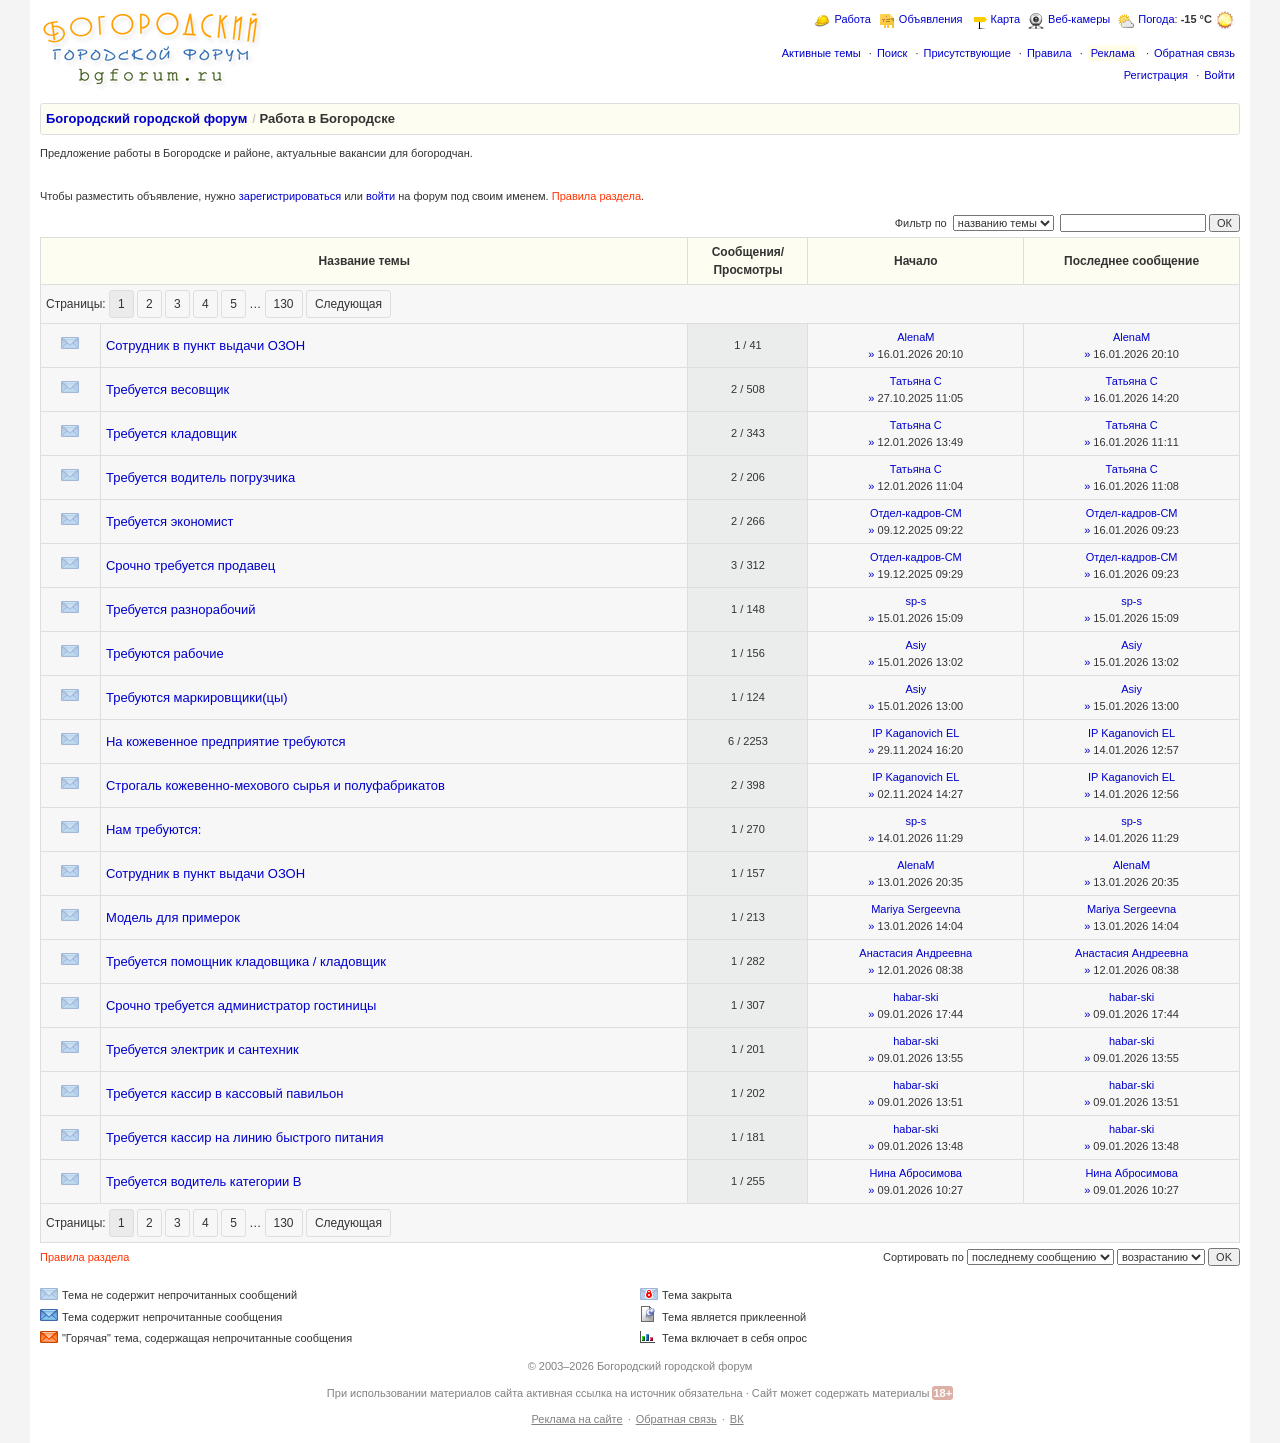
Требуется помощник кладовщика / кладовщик (246, 961)
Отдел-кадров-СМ (916, 513)
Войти (1219, 75)
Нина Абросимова (916, 1173)
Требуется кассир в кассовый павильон (225, 1093)
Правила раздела (596, 196)
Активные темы (821, 53)
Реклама (1113, 53)
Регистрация (1156, 75)
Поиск (892, 53)
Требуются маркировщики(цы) (197, 697)
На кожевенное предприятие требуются (226, 741)
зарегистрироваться (290, 196)
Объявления (931, 19)
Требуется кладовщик (171, 433)
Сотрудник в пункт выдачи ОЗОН (205, 345)
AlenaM (915, 337)
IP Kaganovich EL (915, 733)
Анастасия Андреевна (915, 953)
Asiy (915, 645)
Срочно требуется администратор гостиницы (241, 1005)
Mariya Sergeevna (915, 909)
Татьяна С (916, 381)
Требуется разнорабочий (181, 609)
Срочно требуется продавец (190, 565)
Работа (852, 19)
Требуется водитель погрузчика (200, 477)
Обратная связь (1194, 53)
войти (380, 196)
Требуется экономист (170, 521)
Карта (1005, 19)
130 (284, 304)
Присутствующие (966, 53)
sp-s (915, 601)
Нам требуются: (154, 829)
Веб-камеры (1079, 19)
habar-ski (915, 997)
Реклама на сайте (576, 1419)
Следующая (348, 304)
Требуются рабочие (165, 653)
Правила (1049, 53)
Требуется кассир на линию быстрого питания (245, 1137)
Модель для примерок (173, 917)
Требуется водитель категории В (204, 1181)
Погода (1156, 19)
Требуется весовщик (167, 389)
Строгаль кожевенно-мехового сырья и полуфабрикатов (275, 785)
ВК (737, 1419)
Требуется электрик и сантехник (202, 1049)
